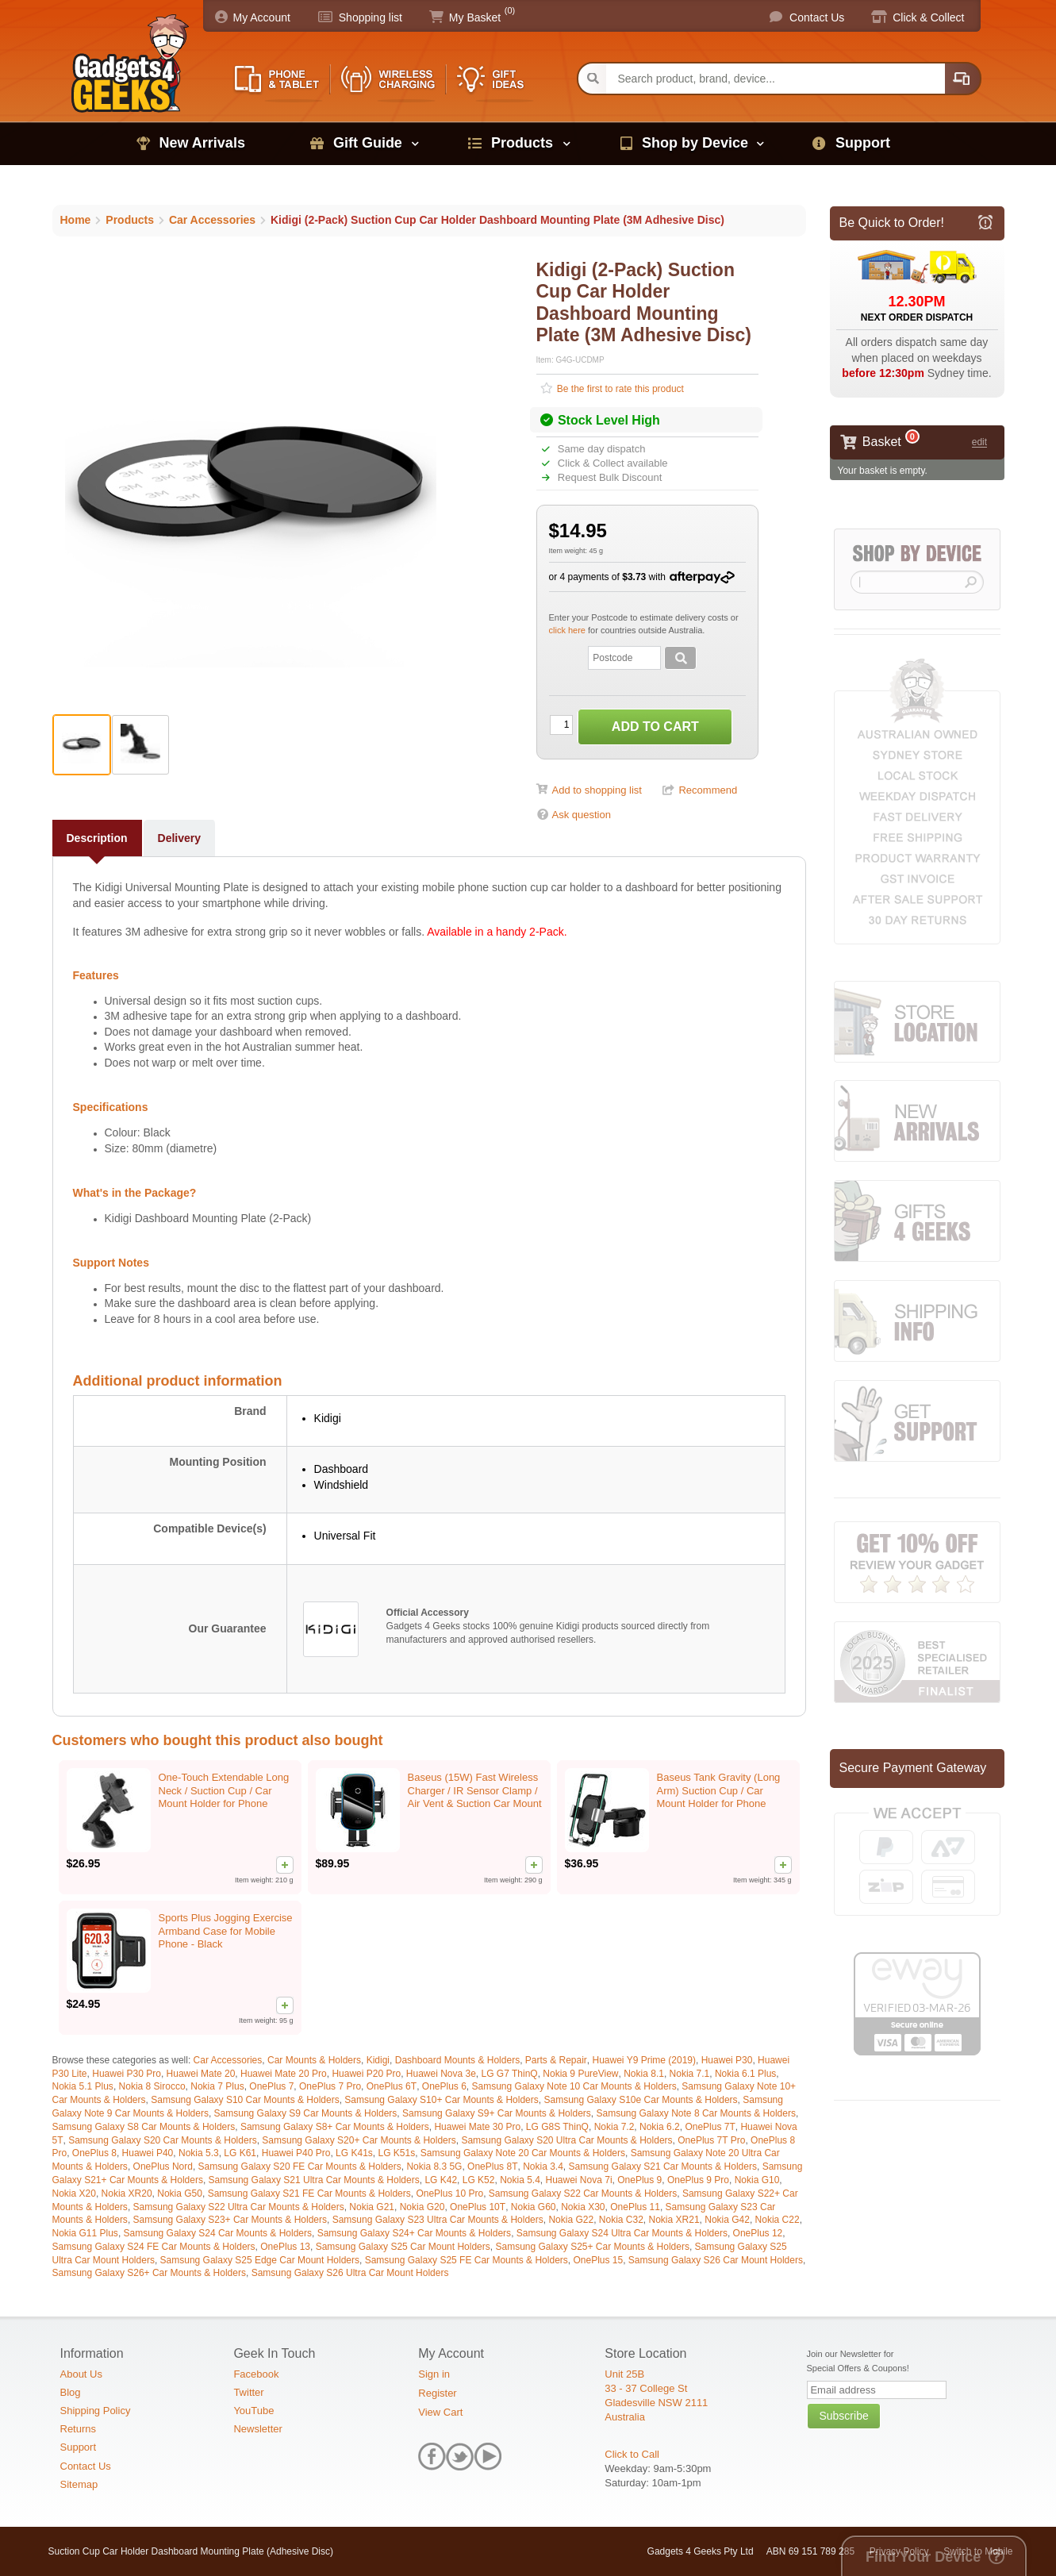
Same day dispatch (600, 449)
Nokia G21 (371, 2207)
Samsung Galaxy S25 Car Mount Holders (403, 2246)
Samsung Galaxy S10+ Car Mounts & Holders (441, 2099)
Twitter (248, 2392)
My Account (261, 17)
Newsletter (257, 2429)
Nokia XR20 (127, 2193)
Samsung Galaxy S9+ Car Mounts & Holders (496, 2113)
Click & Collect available (611, 463)
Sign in (434, 2374)
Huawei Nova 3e (441, 2073)
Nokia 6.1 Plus (745, 2073)
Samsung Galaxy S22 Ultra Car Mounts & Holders (238, 2207)
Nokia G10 (757, 2180)
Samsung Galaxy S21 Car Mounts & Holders (663, 2166)
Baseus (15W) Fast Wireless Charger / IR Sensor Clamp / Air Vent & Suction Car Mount (475, 1790)
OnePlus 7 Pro (330, 2086)
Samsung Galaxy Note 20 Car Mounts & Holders (522, 2153)
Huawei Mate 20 (201, 2073)
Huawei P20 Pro (366, 2073)
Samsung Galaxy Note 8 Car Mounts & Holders (695, 2113)
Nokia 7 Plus (217, 2086)
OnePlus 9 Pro (698, 2180)
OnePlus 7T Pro (711, 2140)
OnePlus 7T (710, 2126)
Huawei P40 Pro (296, 2153)
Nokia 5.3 (199, 2153)
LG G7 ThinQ (510, 2073)
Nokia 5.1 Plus (82, 2086)
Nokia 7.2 (614, 2126)
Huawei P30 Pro (126, 2073)
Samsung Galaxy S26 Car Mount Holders (715, 2260)
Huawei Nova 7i (579, 2180)
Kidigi (378, 2060)
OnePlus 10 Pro (449, 2193)
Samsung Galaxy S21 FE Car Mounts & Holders (309, 2193)
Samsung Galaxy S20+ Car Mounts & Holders (358, 2140)
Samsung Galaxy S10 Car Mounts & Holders (245, 2099)
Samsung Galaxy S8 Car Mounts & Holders (144, 2126)
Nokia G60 (533, 2207)
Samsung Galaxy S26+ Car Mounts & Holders (149, 2272)
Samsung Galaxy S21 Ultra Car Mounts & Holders (314, 2180)
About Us (81, 2374)
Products (522, 143)
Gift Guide (367, 143)
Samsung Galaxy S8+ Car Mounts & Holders (334, 2126)
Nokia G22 (570, 2219)
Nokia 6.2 (659, 2126)
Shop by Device (695, 143)
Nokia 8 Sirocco (152, 2086)
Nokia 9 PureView (580, 2073)
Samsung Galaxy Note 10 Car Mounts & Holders (574, 2086)
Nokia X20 (74, 2193)
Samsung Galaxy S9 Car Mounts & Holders (305, 2113)
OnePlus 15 (598, 2260)
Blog (70, 2392)
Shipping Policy (95, 2410)
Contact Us (816, 17)
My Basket (475, 17)
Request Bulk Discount (608, 477)
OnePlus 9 (639, 2180)
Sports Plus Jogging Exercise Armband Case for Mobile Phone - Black (226, 1931)
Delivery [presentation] (179, 838)
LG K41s (354, 2153)
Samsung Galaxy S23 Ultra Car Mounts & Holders (437, 2219)
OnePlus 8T (492, 2166)
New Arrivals (202, 143)
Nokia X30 (583, 2207)
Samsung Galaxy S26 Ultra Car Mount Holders (350, 2272)
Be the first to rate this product (619, 388)
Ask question (581, 815)
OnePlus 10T (477, 2207)
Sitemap (79, 2484)
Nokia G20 (422, 2207)
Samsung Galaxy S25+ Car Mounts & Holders (592, 2246)
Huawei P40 (148, 2153)
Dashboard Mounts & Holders (457, 2060)
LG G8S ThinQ (557, 2126)
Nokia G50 (179, 2193)
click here (569, 630)
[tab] (98, 838)
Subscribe (843, 2415)
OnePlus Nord (163, 2166)
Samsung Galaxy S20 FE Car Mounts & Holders (299, 2166)
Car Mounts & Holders (314, 2060)
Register (437, 2393)
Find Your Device (923, 2557)
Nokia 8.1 (644, 2073)
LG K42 (440, 2180)
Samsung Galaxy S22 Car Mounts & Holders (583, 2193)
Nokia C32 (621, 2219)
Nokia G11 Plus (85, 2233)
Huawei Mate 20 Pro (283, 2073)
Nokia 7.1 (690, 2073)
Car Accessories (228, 2060)
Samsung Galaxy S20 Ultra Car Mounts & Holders (566, 2140)
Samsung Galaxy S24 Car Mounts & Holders (218, 2233)
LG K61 (240, 2153)
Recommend (707, 790)
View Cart (440, 2412)
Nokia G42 (727, 2219)
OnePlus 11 (635, 2207)
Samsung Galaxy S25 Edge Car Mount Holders (259, 2260)
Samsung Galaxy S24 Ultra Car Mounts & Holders (622, 2233)
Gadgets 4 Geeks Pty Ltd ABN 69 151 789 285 (751, 2551)
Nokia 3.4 (543, 2166)
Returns (78, 2429)
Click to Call (632, 2454)
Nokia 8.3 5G (434, 2166)
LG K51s (396, 2153)
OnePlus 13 (285, 2246)
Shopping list (370, 17)
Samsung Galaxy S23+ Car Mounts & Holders (230, 2219)
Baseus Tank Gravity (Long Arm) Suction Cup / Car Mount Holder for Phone (719, 1790)
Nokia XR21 (674, 2219)
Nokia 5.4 (520, 2180)
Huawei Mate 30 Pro (477, 2126)
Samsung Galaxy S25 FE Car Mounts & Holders (466, 2260)
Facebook (255, 2374)
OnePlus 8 (94, 2153)
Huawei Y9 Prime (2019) (645, 2060)
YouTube (253, 2410)
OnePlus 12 (758, 2233)
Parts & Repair (556, 2060)
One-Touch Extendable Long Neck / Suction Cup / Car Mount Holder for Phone (224, 1790)
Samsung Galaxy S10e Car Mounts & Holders (640, 2099)
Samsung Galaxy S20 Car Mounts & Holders (162, 2140)
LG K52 (479, 2180)
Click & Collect (928, 17)
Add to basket (655, 727)
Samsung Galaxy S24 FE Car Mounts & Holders (153, 2246)
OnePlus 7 (271, 2086)
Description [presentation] (97, 838)
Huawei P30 (727, 2060)
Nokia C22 (777, 2219)
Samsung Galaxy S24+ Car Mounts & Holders (414, 2233)
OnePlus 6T (392, 2086)
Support (862, 143)
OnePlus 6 (444, 2086)
